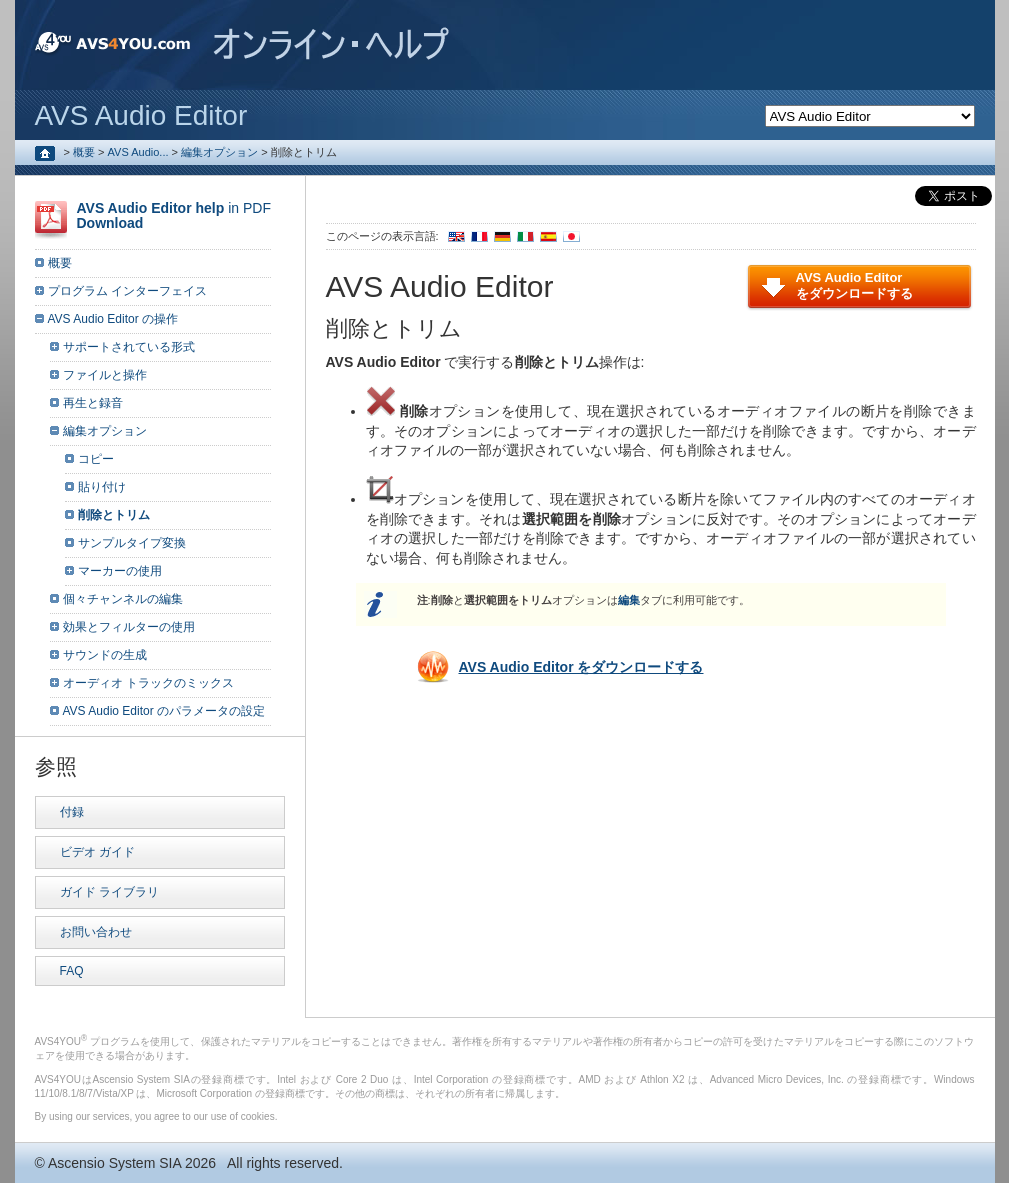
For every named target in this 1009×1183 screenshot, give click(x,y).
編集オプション (219, 152)
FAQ (72, 971)
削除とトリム (114, 515)
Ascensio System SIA (114, 1163)
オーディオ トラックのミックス (148, 683)
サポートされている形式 (129, 347)
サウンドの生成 (105, 655)
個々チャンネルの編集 (123, 599)
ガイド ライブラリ (109, 892)
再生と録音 (93, 403)
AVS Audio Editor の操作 (113, 319)
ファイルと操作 (105, 375)
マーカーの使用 (120, 571)
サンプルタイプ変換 (132, 543)
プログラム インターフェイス (127, 291)
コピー (96, 459)
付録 (72, 812)
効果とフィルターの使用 (129, 627)
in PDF (174, 215)
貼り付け (102, 487)
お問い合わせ (96, 932)
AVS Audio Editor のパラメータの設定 (164, 711)
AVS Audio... (138, 152)
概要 (84, 152)
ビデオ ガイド (97, 852)
